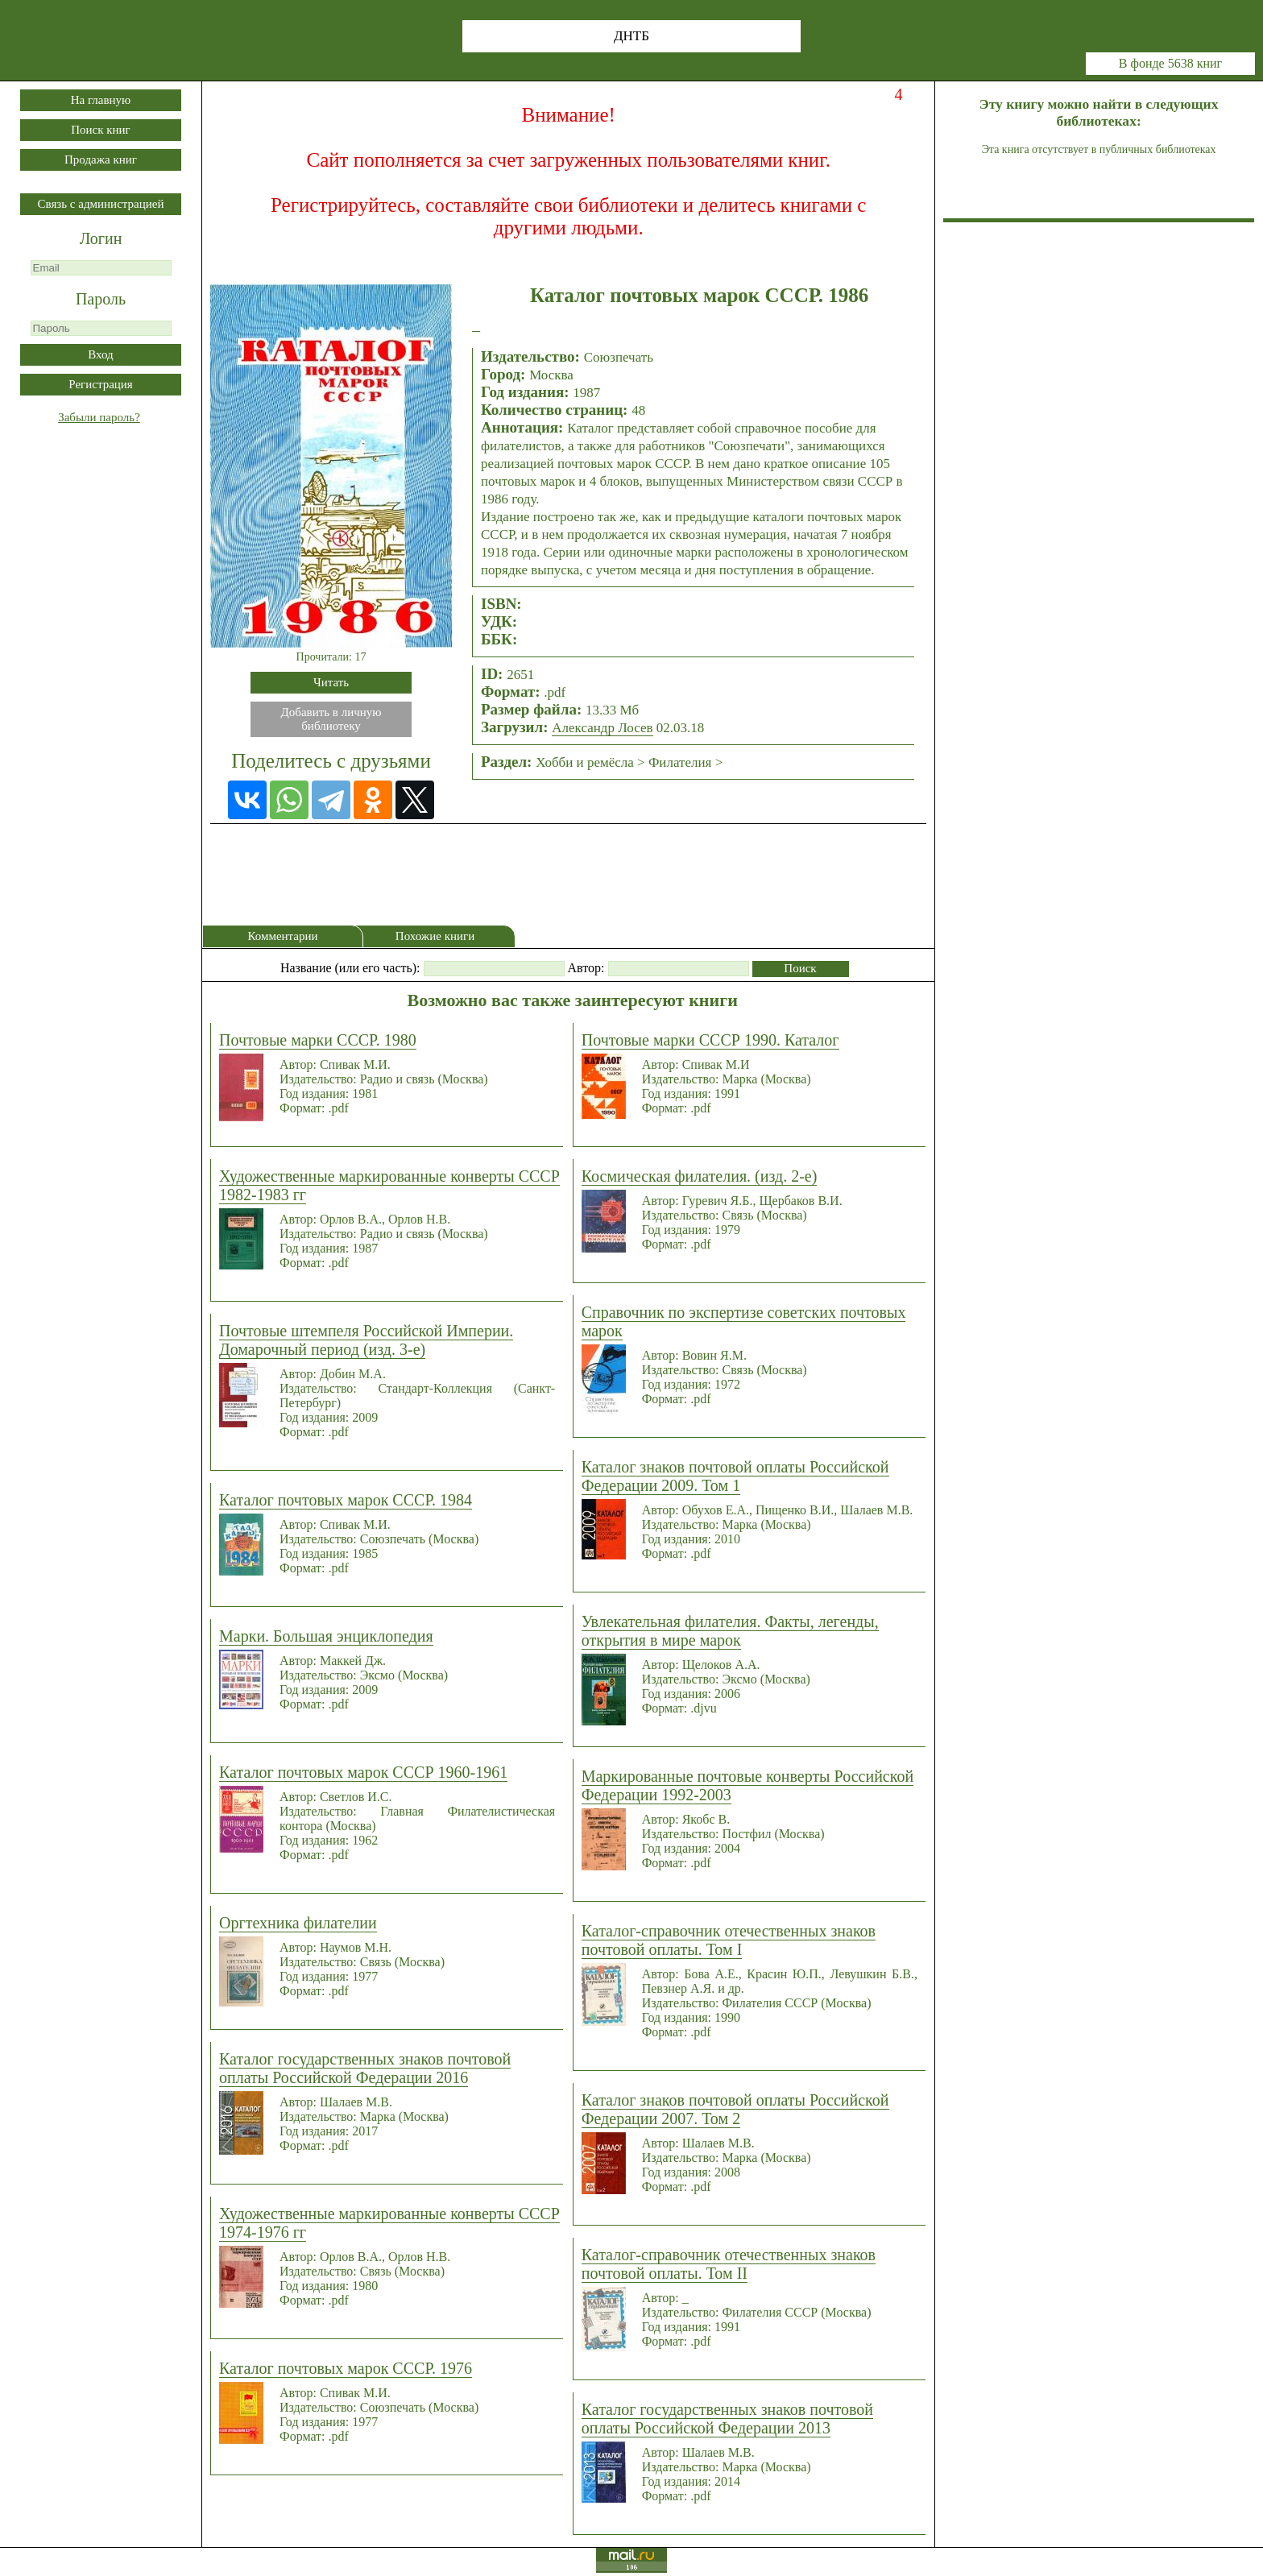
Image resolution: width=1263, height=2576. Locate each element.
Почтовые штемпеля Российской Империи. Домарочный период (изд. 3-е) (366, 1340)
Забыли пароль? (99, 417)
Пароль (101, 299)
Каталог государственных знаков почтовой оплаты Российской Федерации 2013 (727, 2418)
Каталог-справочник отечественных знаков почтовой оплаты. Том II (729, 2264)
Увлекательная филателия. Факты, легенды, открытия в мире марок (730, 1631)
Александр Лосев (602, 727)
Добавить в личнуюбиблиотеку (331, 719)
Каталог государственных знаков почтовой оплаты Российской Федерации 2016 (365, 2068)
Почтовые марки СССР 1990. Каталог (710, 1040)
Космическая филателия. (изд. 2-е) (700, 1176)
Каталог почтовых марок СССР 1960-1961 (363, 1772)
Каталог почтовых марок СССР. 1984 (345, 1500)
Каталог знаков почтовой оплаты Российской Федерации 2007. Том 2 (735, 2109)
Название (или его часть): (350, 968)
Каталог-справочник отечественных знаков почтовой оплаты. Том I (729, 1940)
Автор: (586, 968)
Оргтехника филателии (298, 1923)
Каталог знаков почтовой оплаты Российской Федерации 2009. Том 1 (735, 1476)
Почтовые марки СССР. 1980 (317, 1040)
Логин (101, 238)
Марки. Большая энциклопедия (326, 1636)
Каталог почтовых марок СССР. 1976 (345, 2368)
